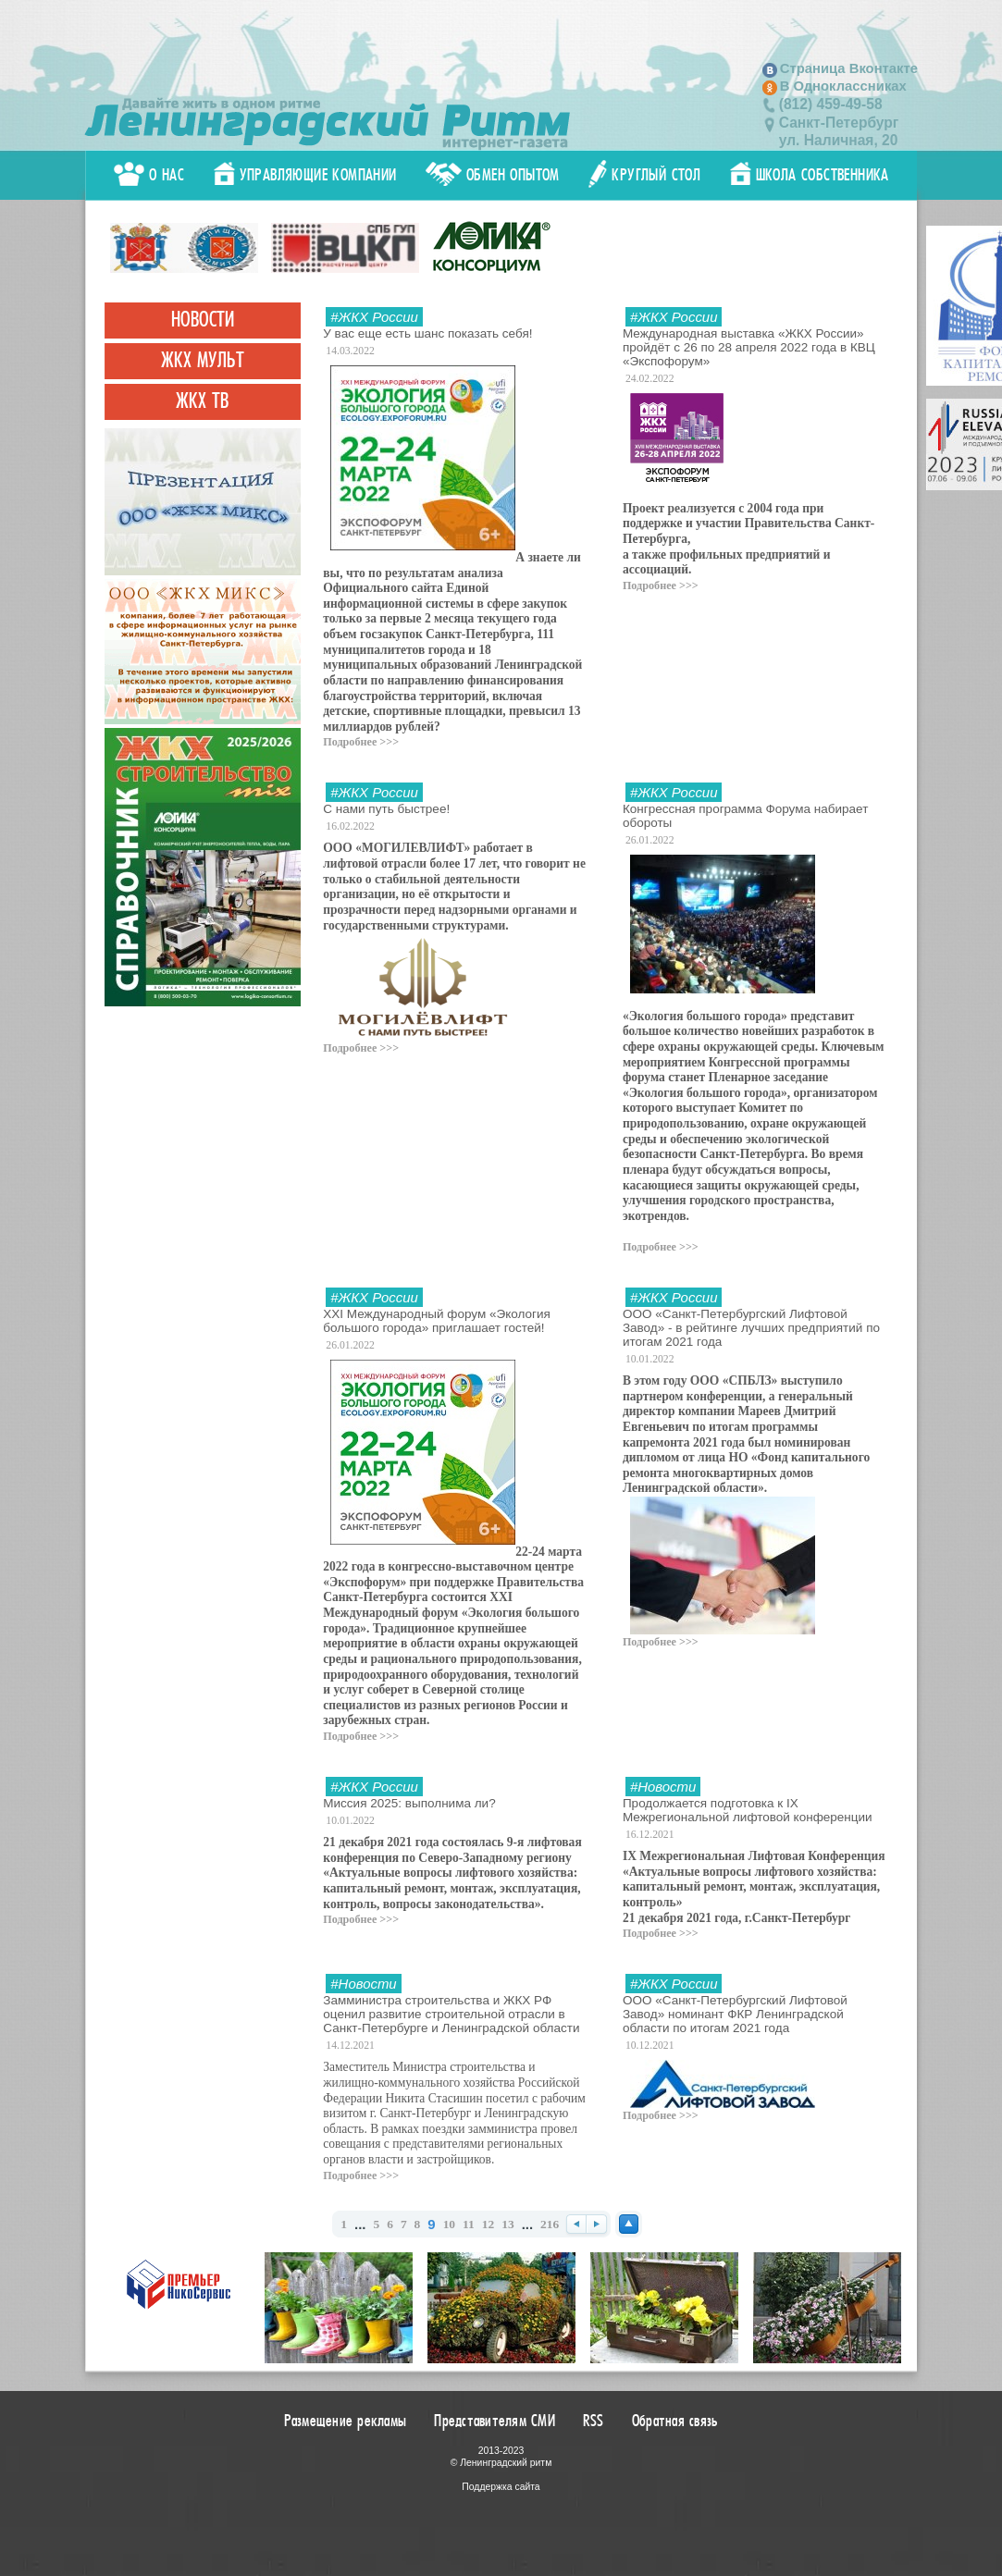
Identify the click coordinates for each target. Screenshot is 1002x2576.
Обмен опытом (493, 175)
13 (507, 2224)
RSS (593, 2420)
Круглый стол (644, 175)
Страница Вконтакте (849, 68)
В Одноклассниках (843, 86)
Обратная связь (675, 2420)
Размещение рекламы (345, 2420)
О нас (149, 175)
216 (549, 2224)
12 (488, 2224)
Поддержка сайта (500, 2487)
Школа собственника (809, 175)
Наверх (628, 2224)
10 (449, 2224)
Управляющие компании (305, 175)
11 (469, 2224)
